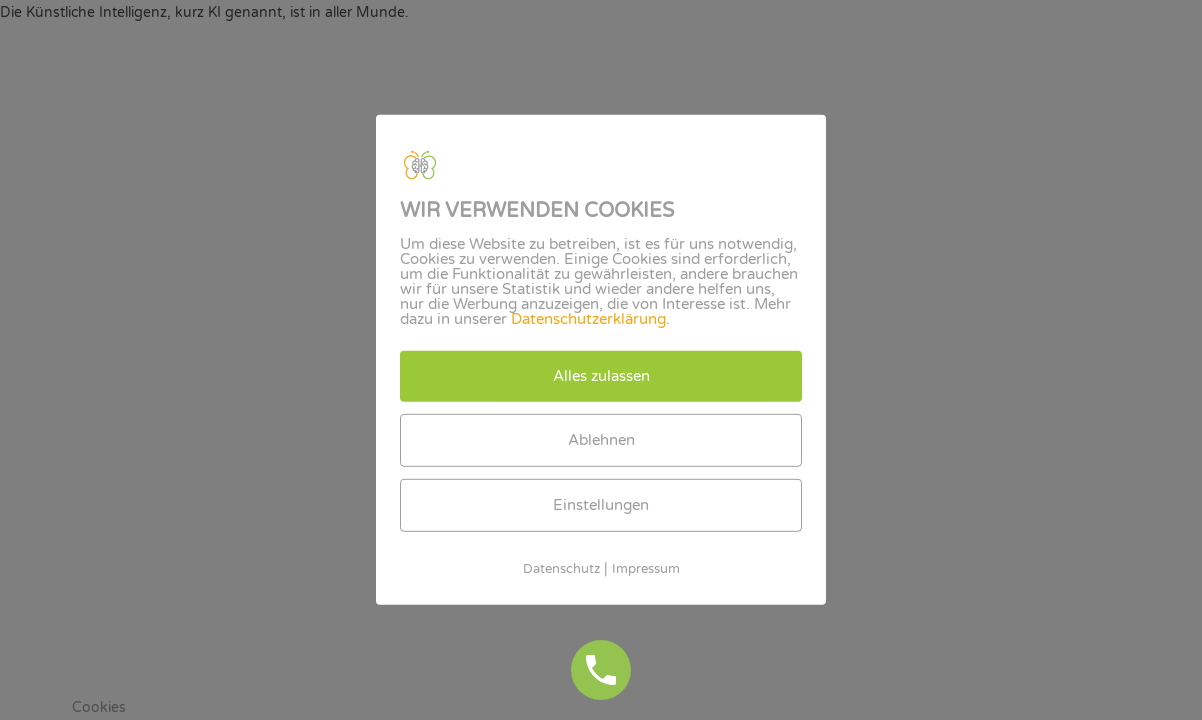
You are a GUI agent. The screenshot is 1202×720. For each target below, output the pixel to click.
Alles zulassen (601, 376)
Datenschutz (561, 569)
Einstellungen (601, 505)
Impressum (646, 569)
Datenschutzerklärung (588, 319)
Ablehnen (601, 440)
